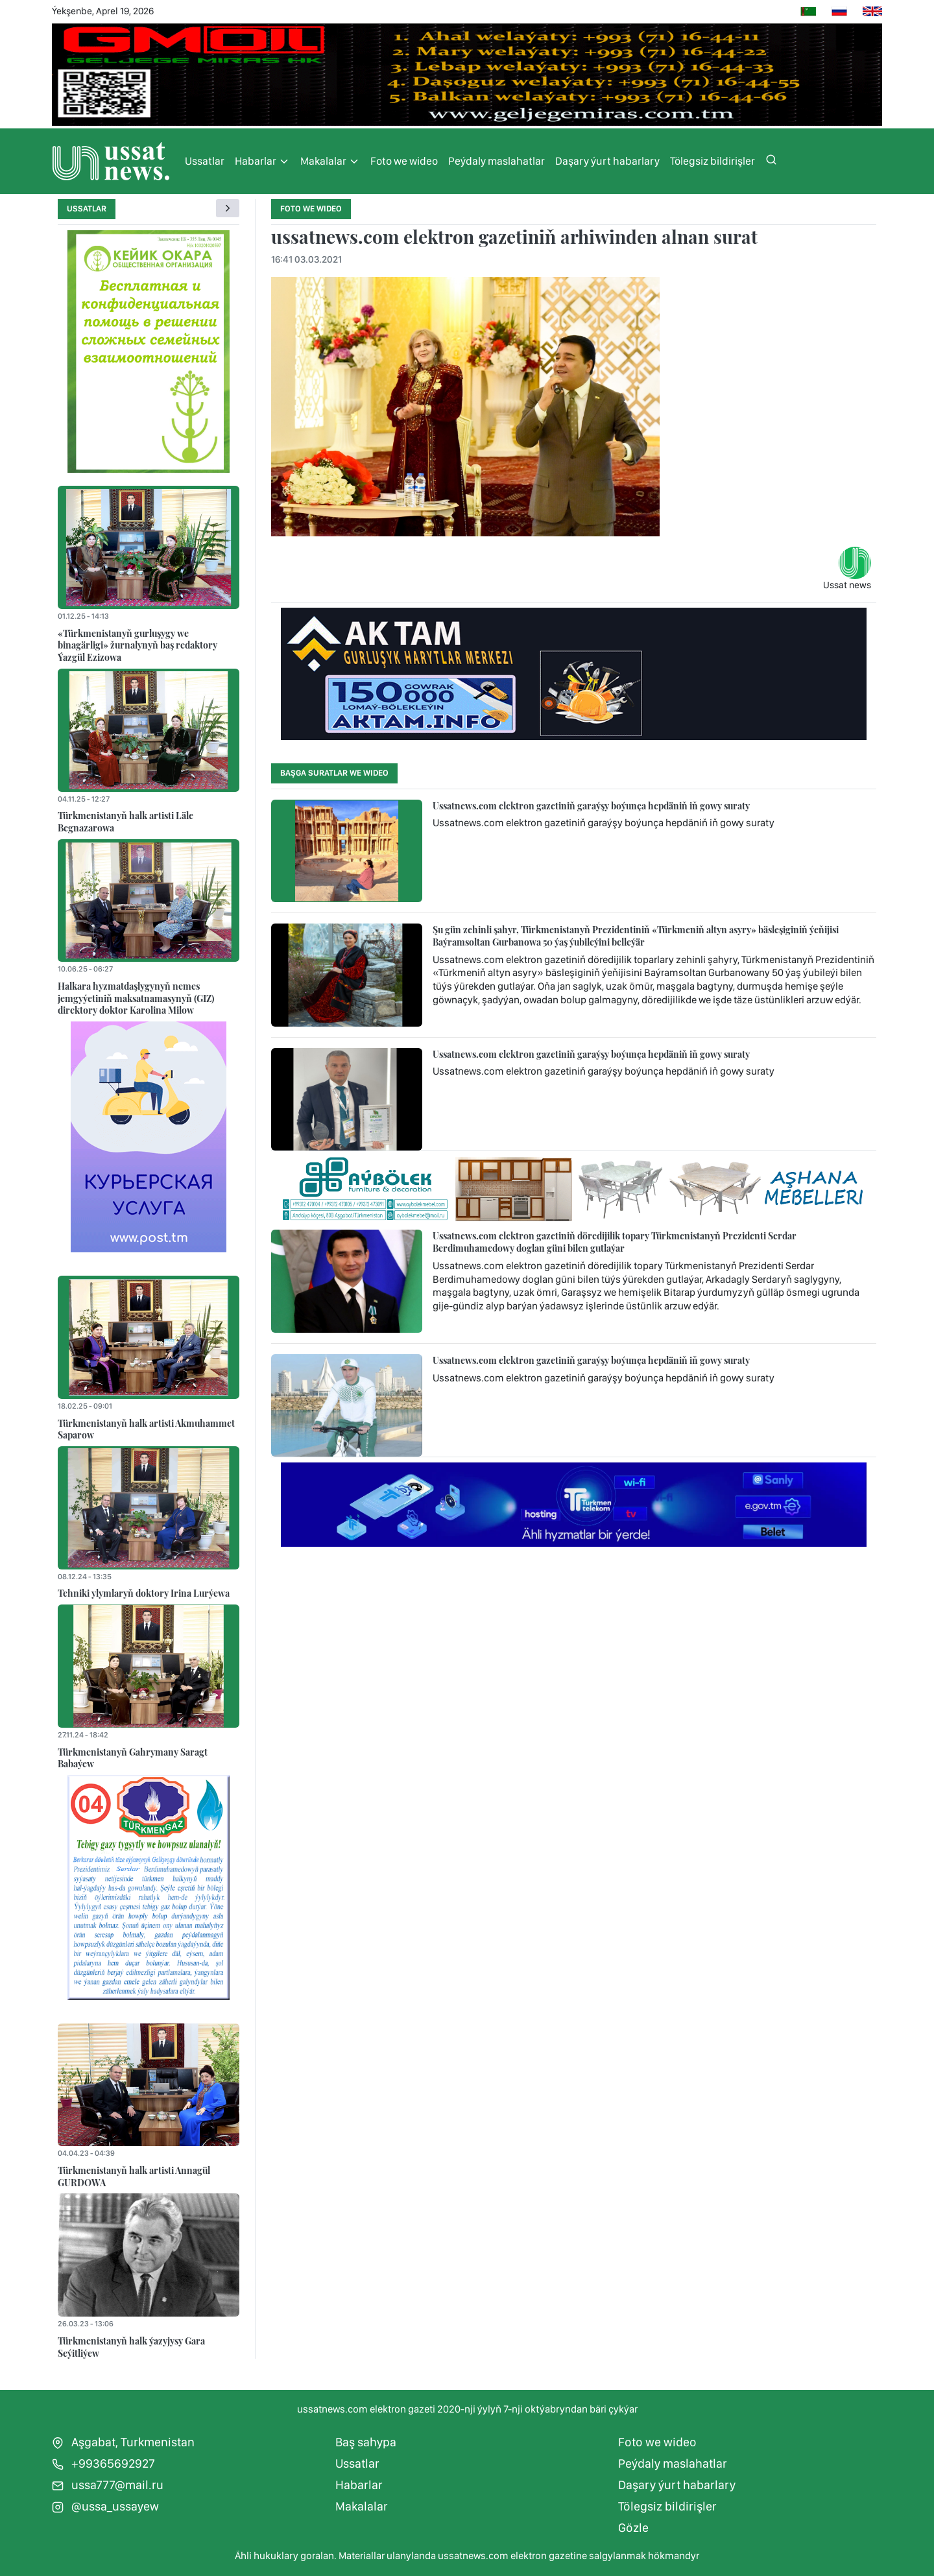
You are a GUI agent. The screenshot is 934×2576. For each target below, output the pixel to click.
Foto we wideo (404, 160)
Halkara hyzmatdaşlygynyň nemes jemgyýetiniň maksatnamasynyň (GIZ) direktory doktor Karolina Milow (136, 997)
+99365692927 (103, 2463)
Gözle (633, 2527)
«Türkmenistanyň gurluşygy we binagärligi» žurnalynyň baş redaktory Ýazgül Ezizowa (137, 644)
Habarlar (262, 161)
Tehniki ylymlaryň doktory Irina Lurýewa (144, 1592)
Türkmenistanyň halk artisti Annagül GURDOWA (134, 2176)
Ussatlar (204, 160)
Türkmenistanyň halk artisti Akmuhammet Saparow (146, 1429)
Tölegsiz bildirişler (712, 160)
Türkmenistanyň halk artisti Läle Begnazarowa (125, 821)
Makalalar (330, 161)
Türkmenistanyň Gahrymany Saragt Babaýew (133, 1758)
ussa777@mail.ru (107, 2484)
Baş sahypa (365, 2442)
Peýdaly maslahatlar (496, 160)
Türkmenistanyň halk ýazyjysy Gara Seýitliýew (131, 2346)
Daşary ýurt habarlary (607, 160)
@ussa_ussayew (105, 2506)
